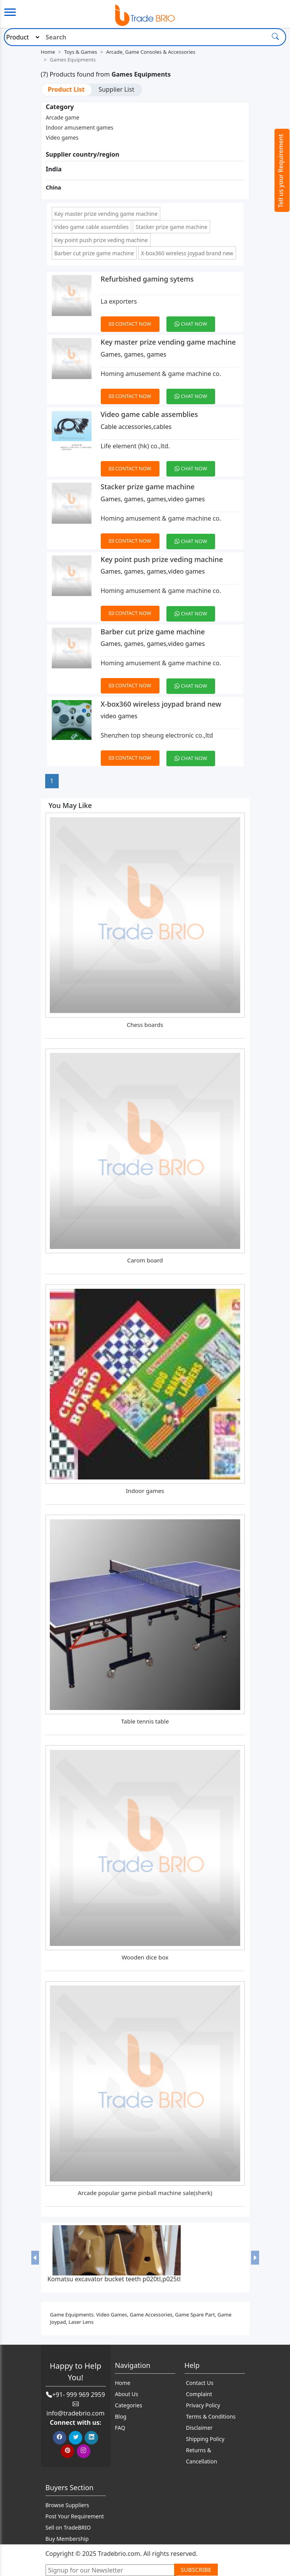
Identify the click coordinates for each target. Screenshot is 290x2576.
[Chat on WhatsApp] (193, 319)
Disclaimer (199, 2427)
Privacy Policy (203, 2405)
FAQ (120, 2427)
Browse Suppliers (67, 2505)
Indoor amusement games (80, 127)
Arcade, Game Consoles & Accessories (150, 51)
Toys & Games (80, 51)
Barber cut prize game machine (94, 253)
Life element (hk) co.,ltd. (135, 446)
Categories (128, 2405)
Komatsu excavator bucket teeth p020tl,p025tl (114, 2279)
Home (48, 51)
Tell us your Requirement (280, 171)
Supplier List (116, 89)
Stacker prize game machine (171, 227)
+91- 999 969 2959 (78, 2394)
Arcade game (63, 117)
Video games (62, 137)
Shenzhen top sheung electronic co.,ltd (157, 735)
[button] (35, 2257)
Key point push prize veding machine (101, 240)
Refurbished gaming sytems (147, 279)
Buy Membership (67, 2538)
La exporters (119, 301)
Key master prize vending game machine (106, 213)
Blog (121, 2416)
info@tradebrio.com (75, 2413)
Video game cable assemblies (91, 227)
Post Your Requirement (75, 2516)
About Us (126, 2394)
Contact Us (200, 2382)
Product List (66, 89)
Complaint (199, 2394)
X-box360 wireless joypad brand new (187, 253)
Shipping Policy (205, 2439)
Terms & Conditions (211, 2416)
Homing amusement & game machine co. (161, 373)
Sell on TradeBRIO (68, 2527)
